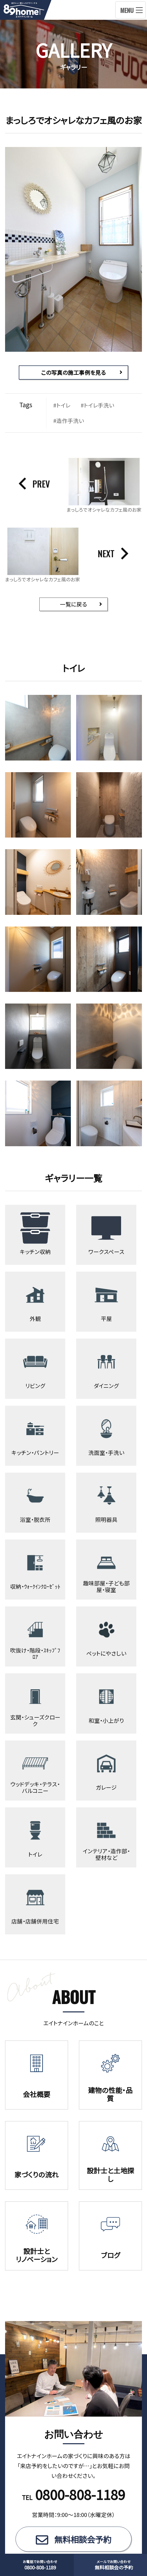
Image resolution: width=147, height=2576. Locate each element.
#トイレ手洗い (97, 405)
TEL (73, 2499)
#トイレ (61, 405)
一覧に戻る (73, 604)
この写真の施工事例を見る (73, 372)
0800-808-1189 (40, 2565)
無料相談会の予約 (114, 2565)
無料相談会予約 (82, 2541)
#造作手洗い (68, 420)
